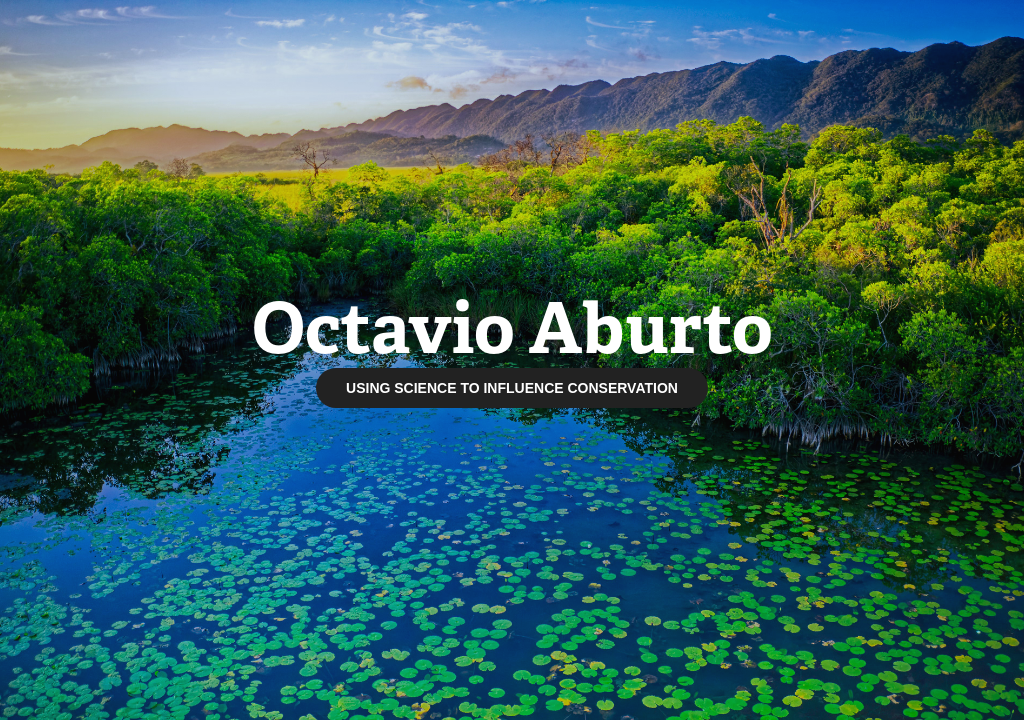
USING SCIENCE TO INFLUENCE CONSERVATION (512, 388)
